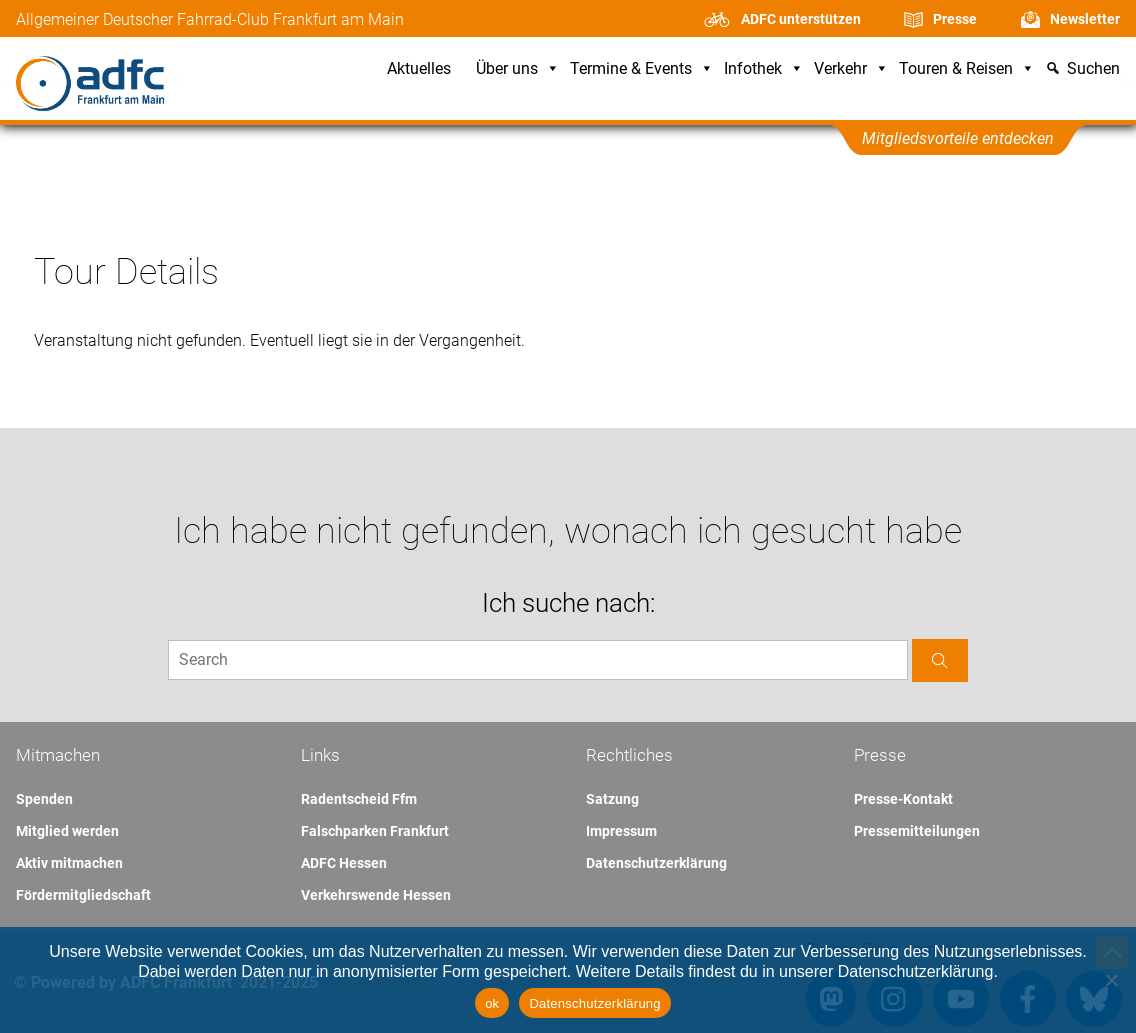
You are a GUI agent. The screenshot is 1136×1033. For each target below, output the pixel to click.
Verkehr (851, 69)
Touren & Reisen (967, 69)
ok (492, 1003)
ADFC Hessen (344, 863)
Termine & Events (642, 69)
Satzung (612, 799)
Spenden (44, 799)
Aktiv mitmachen (69, 863)
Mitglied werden (67, 831)
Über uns (518, 69)
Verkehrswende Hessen (376, 895)
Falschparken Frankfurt (375, 831)
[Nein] (1111, 980)
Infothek (764, 69)
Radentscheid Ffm (359, 799)
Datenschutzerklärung (656, 863)
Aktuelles (419, 69)
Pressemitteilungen (917, 831)
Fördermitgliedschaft (83, 895)
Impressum (621, 831)
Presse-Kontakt (903, 799)
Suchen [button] (1093, 69)
